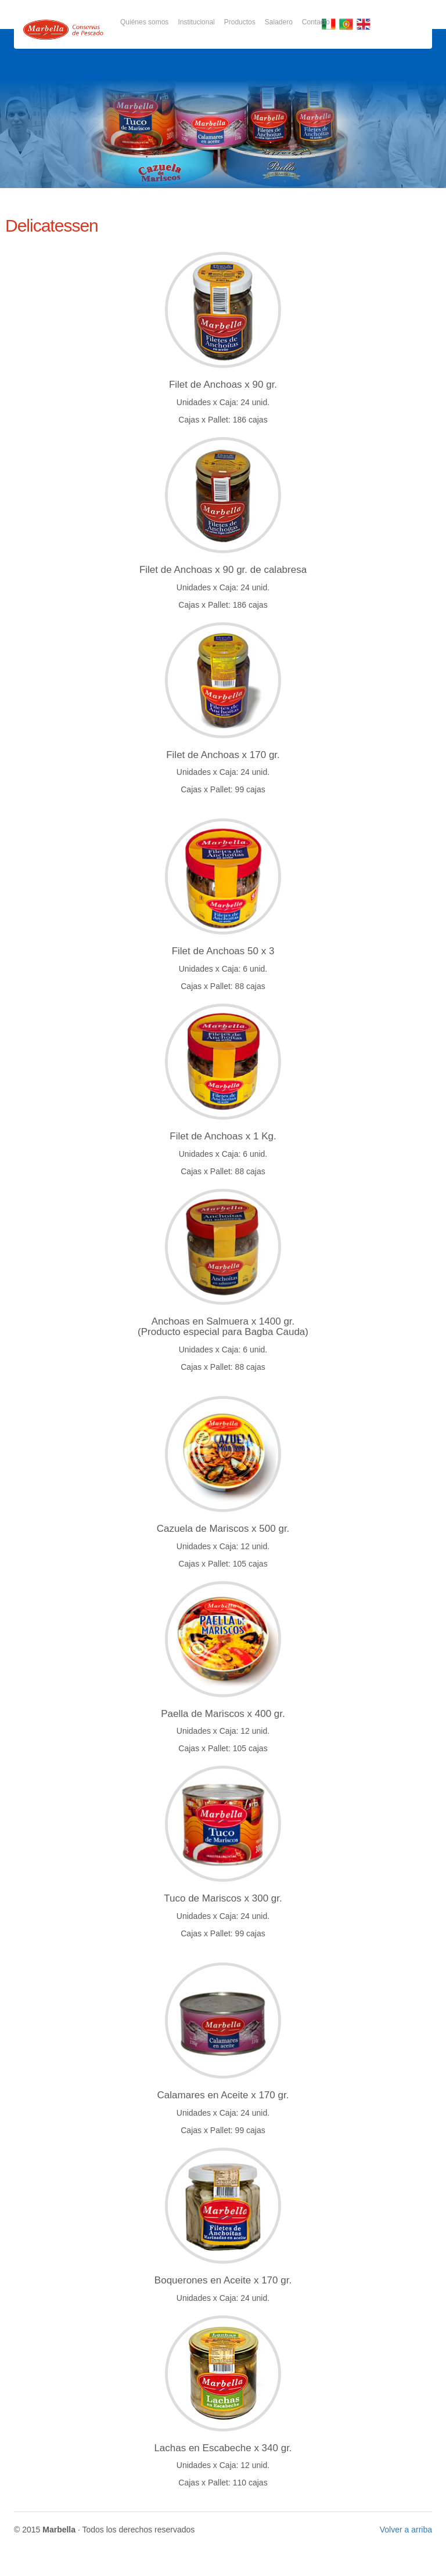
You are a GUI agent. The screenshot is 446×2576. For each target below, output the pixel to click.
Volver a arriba (406, 2529)
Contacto (316, 22)
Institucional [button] (196, 22)
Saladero (279, 22)
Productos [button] (240, 22)
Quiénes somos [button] (144, 22)
